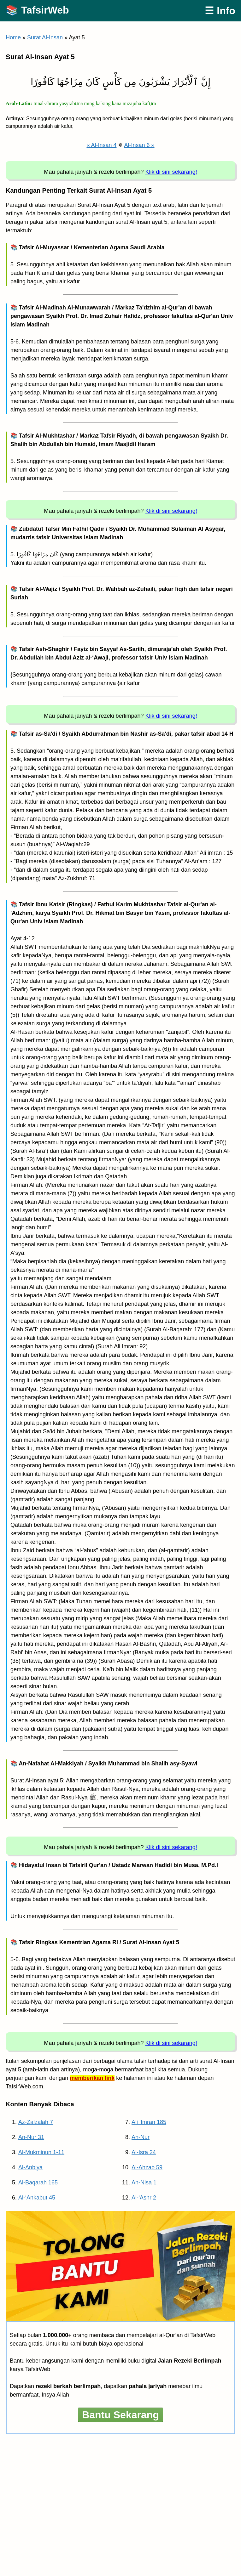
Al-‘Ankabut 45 (36, 2197)
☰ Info (220, 10)
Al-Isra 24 (144, 2152)
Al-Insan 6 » (139, 145)
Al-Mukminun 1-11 (41, 2152)
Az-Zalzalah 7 (35, 2122)
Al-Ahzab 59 (147, 2167)
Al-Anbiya (30, 2167)
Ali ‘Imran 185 (149, 2122)
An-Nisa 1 (144, 2182)
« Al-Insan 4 (101, 145)
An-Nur (141, 2137)
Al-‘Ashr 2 (144, 2197)
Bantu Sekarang (120, 2414)
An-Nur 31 (31, 2137)
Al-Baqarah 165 (38, 2182)
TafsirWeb (45, 10)
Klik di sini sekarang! (171, 172)
